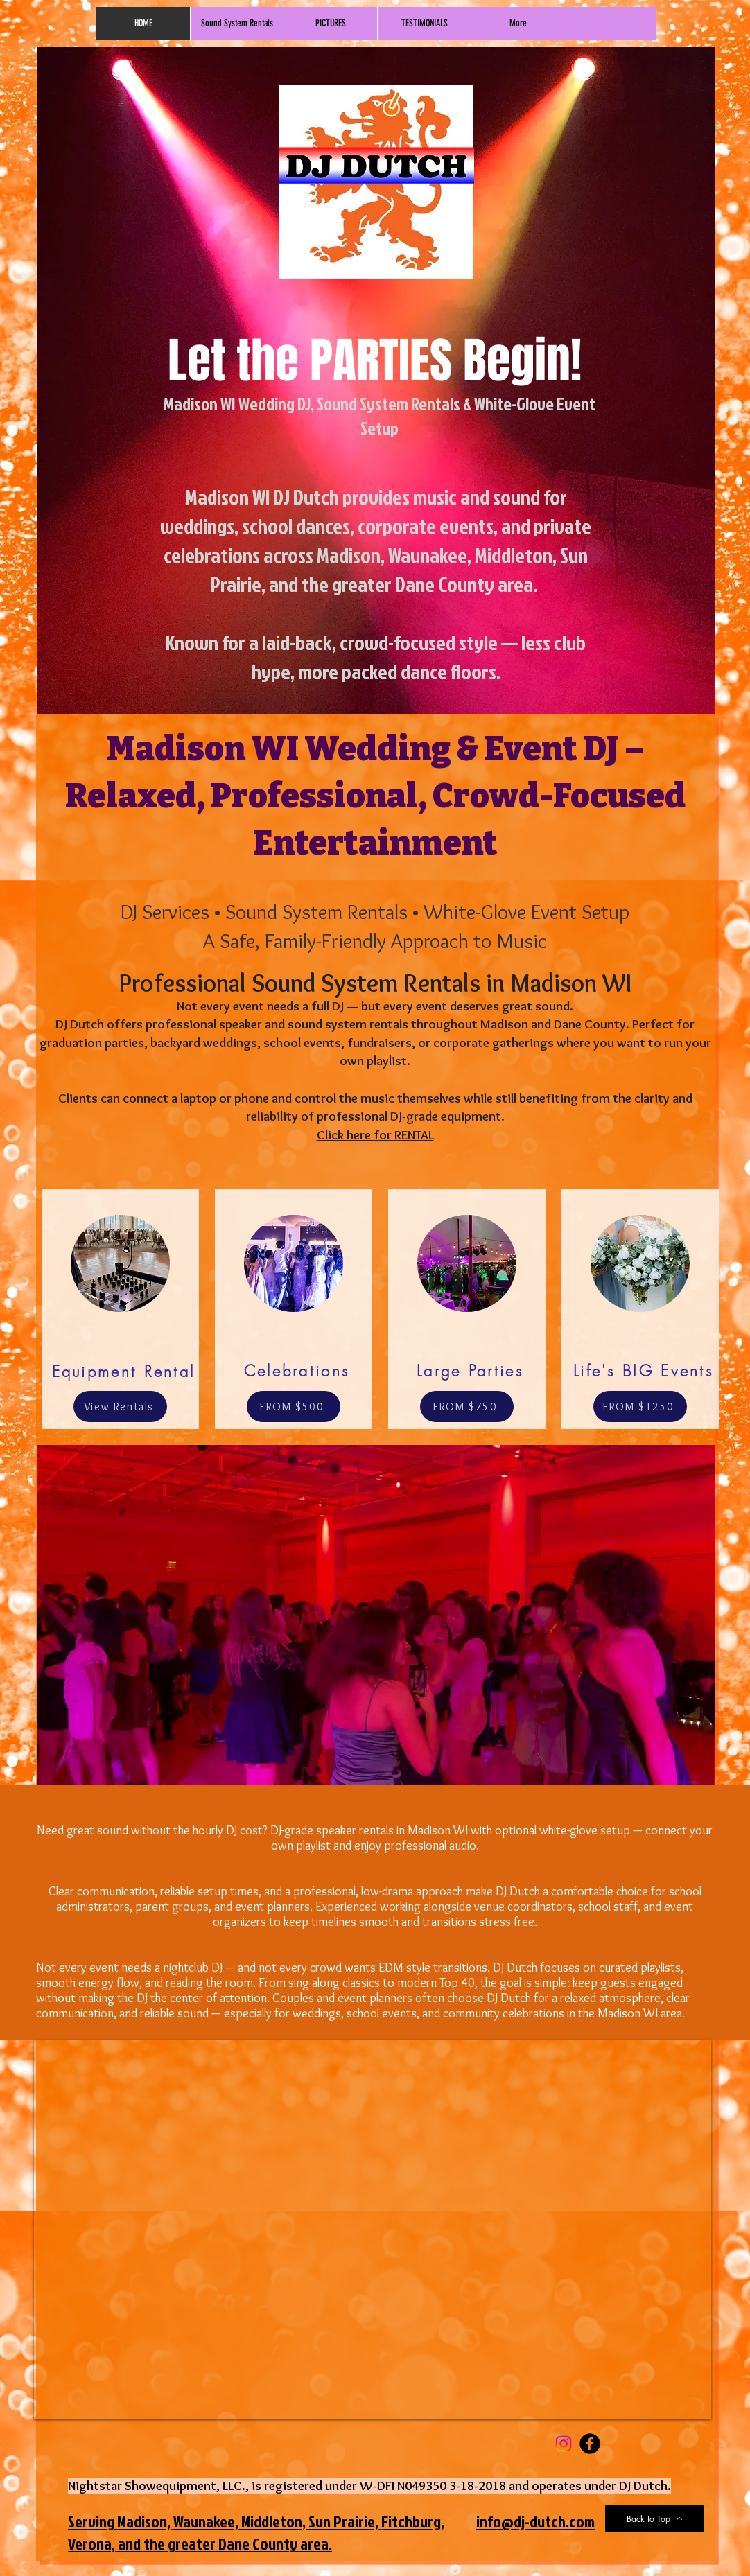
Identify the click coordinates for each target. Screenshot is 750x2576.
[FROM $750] (467, 1406)
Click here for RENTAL (375, 1135)
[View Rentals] (120, 1406)
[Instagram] (563, 2443)
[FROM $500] (293, 1406)
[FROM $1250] (640, 1406)
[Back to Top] (654, 2518)
